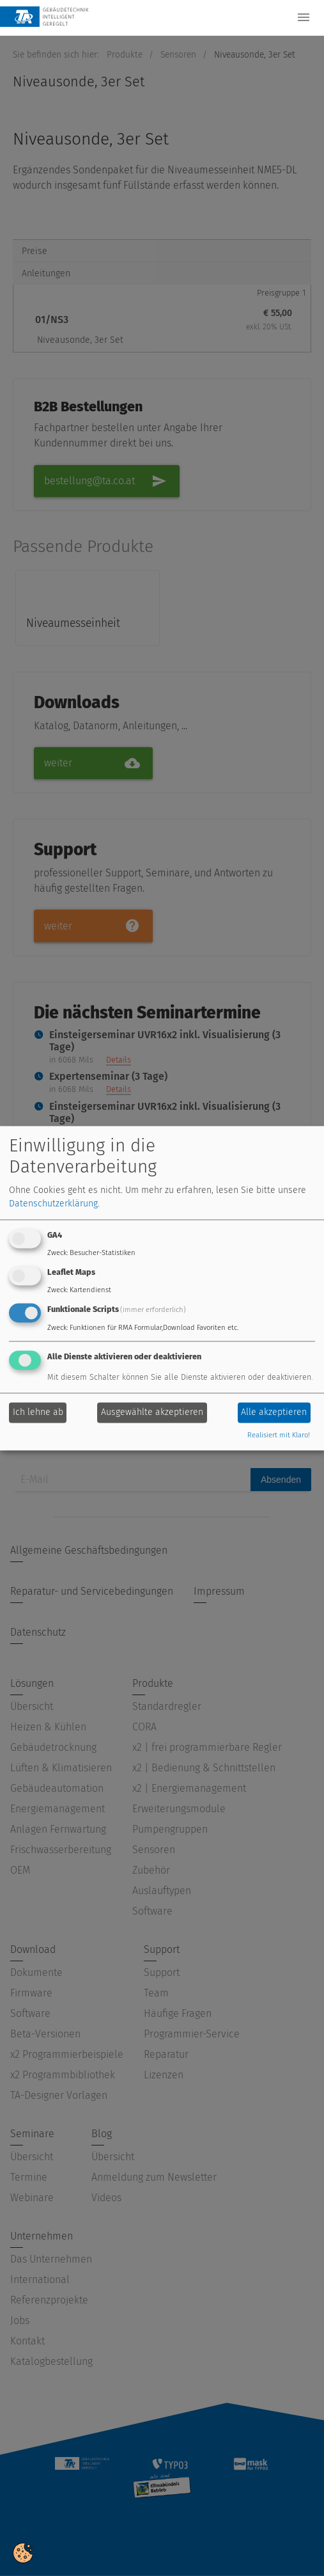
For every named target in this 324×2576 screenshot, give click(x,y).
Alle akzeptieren (274, 1412)
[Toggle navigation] (303, 17)
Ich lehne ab (38, 1412)
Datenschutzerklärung (53, 1204)
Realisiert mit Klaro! (278, 1435)
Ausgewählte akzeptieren (152, 1412)
